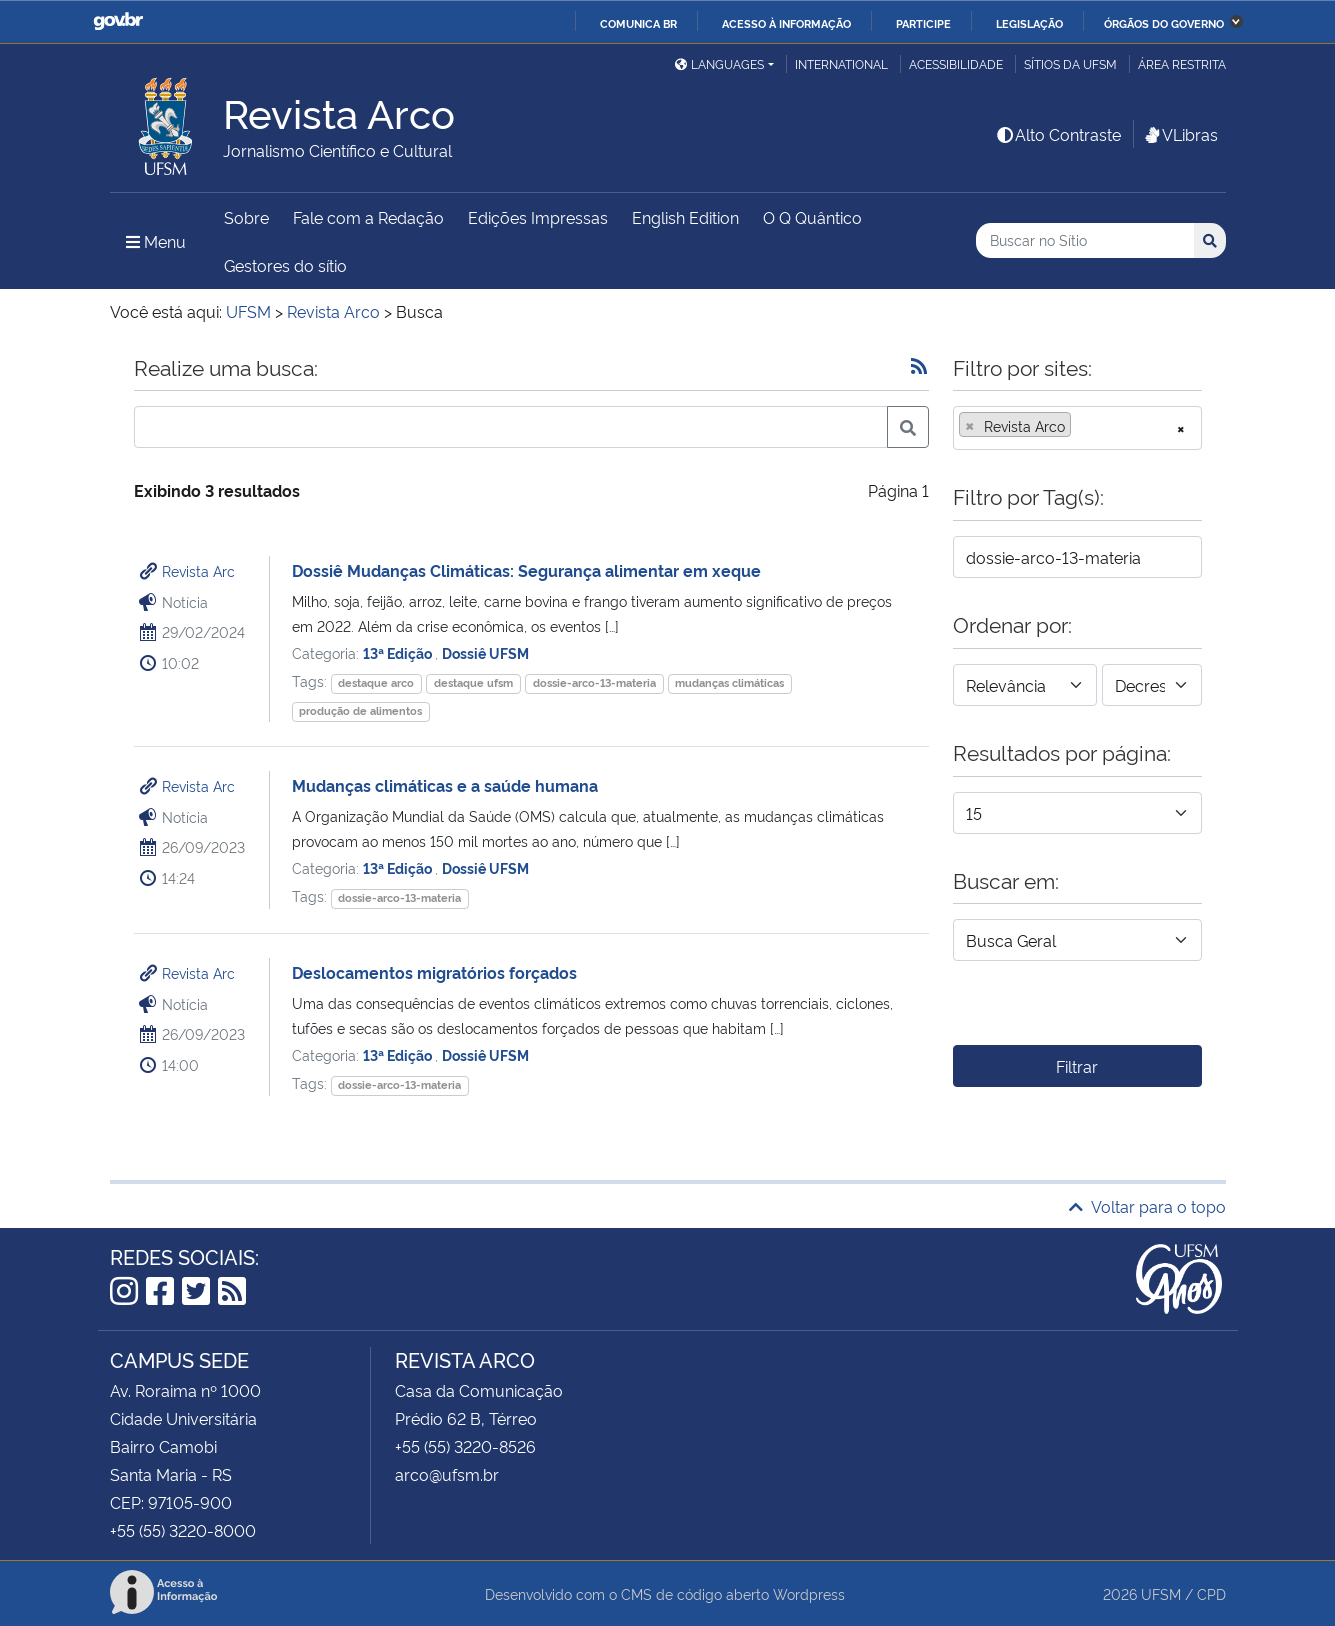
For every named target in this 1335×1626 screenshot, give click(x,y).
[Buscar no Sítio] (1085, 240)
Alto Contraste (1058, 134)
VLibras (1180, 134)
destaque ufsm (473, 682)
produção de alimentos (360, 710)
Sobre (246, 217)
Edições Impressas (538, 217)
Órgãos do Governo (1164, 23)
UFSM (1161, 1593)
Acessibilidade (956, 63)
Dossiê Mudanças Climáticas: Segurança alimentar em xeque (526, 570)
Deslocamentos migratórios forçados (434, 972)
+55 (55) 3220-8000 (183, 1530)
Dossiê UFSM (485, 652)
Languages (719, 63)
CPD (1211, 1593)
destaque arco (376, 682)
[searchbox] (1082, 426)
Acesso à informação (786, 23)
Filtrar (1077, 1066)
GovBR (118, 21)
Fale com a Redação (368, 217)
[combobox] (1077, 428)
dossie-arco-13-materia (594, 682)
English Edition (685, 217)
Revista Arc (198, 570)
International (841, 63)
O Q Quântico (812, 217)
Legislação (1029, 23)
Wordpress (809, 1593)
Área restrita (1182, 63)
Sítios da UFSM (1070, 63)
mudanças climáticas (729, 682)
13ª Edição (399, 652)
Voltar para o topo (1147, 1206)
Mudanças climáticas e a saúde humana (445, 785)
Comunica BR (638, 23)
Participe (923, 23)
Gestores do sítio (285, 265)
